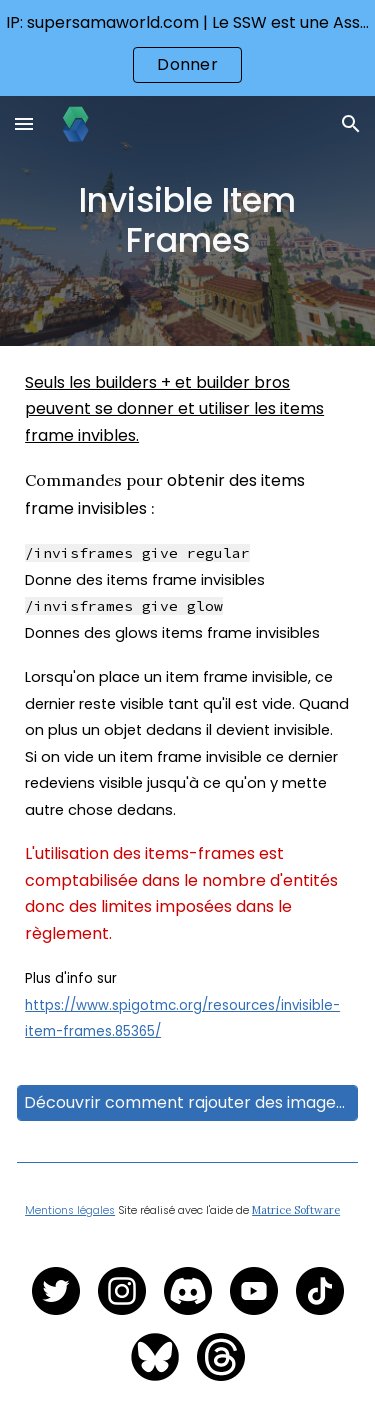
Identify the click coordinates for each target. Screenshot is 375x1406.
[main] (187, 221)
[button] (24, 123)
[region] (187, 48)
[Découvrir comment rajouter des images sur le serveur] (187, 1102)
